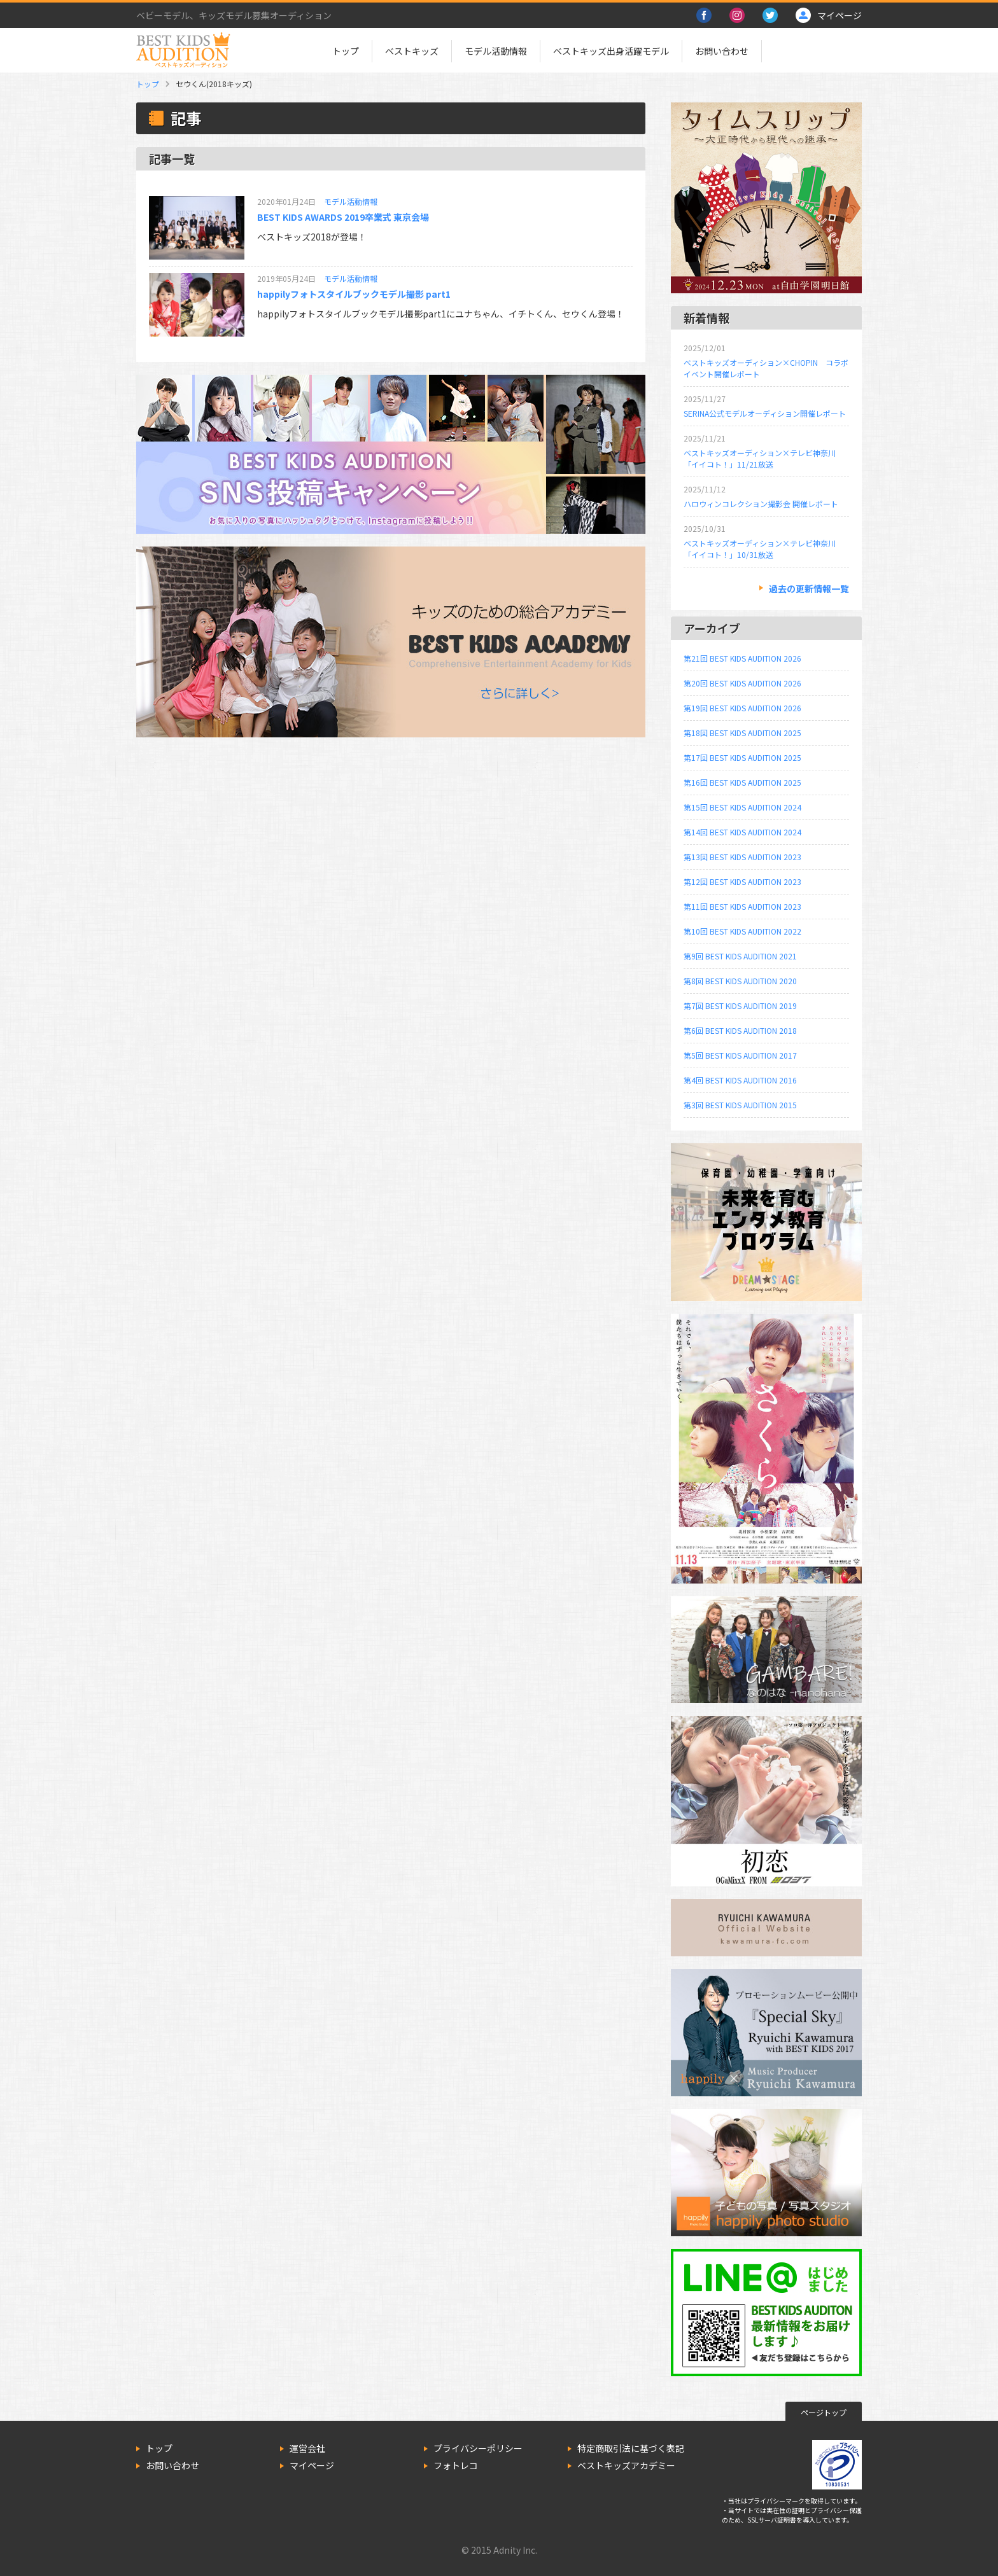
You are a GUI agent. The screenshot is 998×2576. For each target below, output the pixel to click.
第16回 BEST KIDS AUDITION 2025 (742, 782)
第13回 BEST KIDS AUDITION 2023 (742, 856)
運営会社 (307, 2448)
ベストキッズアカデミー (626, 2465)
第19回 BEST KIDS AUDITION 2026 (742, 707)
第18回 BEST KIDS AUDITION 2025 (742, 732)
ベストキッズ (412, 51)
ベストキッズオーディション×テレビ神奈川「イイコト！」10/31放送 (760, 549)
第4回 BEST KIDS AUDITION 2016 (740, 1080)
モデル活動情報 (496, 51)
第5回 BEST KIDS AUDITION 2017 (740, 1055)
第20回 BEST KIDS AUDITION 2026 (742, 683)
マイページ (312, 2465)
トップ (345, 51)
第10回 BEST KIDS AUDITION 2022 (742, 931)
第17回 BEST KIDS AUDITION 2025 (742, 757)
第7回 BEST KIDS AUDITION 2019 (740, 1005)
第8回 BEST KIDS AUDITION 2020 (740, 980)
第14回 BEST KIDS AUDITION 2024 (742, 831)
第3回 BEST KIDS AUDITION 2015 (740, 1104)
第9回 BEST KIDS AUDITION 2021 (740, 955)
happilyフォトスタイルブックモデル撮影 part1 (354, 294)
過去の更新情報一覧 (809, 588)
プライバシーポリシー (478, 2448)
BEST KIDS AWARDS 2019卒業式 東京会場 (343, 217)
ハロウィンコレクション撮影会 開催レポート (761, 503)
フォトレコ (455, 2465)
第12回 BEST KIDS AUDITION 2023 (742, 881)
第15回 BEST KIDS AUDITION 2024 (742, 807)
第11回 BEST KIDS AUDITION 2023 (742, 906)
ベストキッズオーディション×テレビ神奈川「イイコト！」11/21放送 (760, 458)
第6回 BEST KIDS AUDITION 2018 (740, 1030)
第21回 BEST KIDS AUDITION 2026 (742, 658)
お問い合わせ (722, 51)
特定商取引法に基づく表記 (630, 2448)
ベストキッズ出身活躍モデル (611, 51)
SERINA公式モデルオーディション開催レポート (765, 413)
